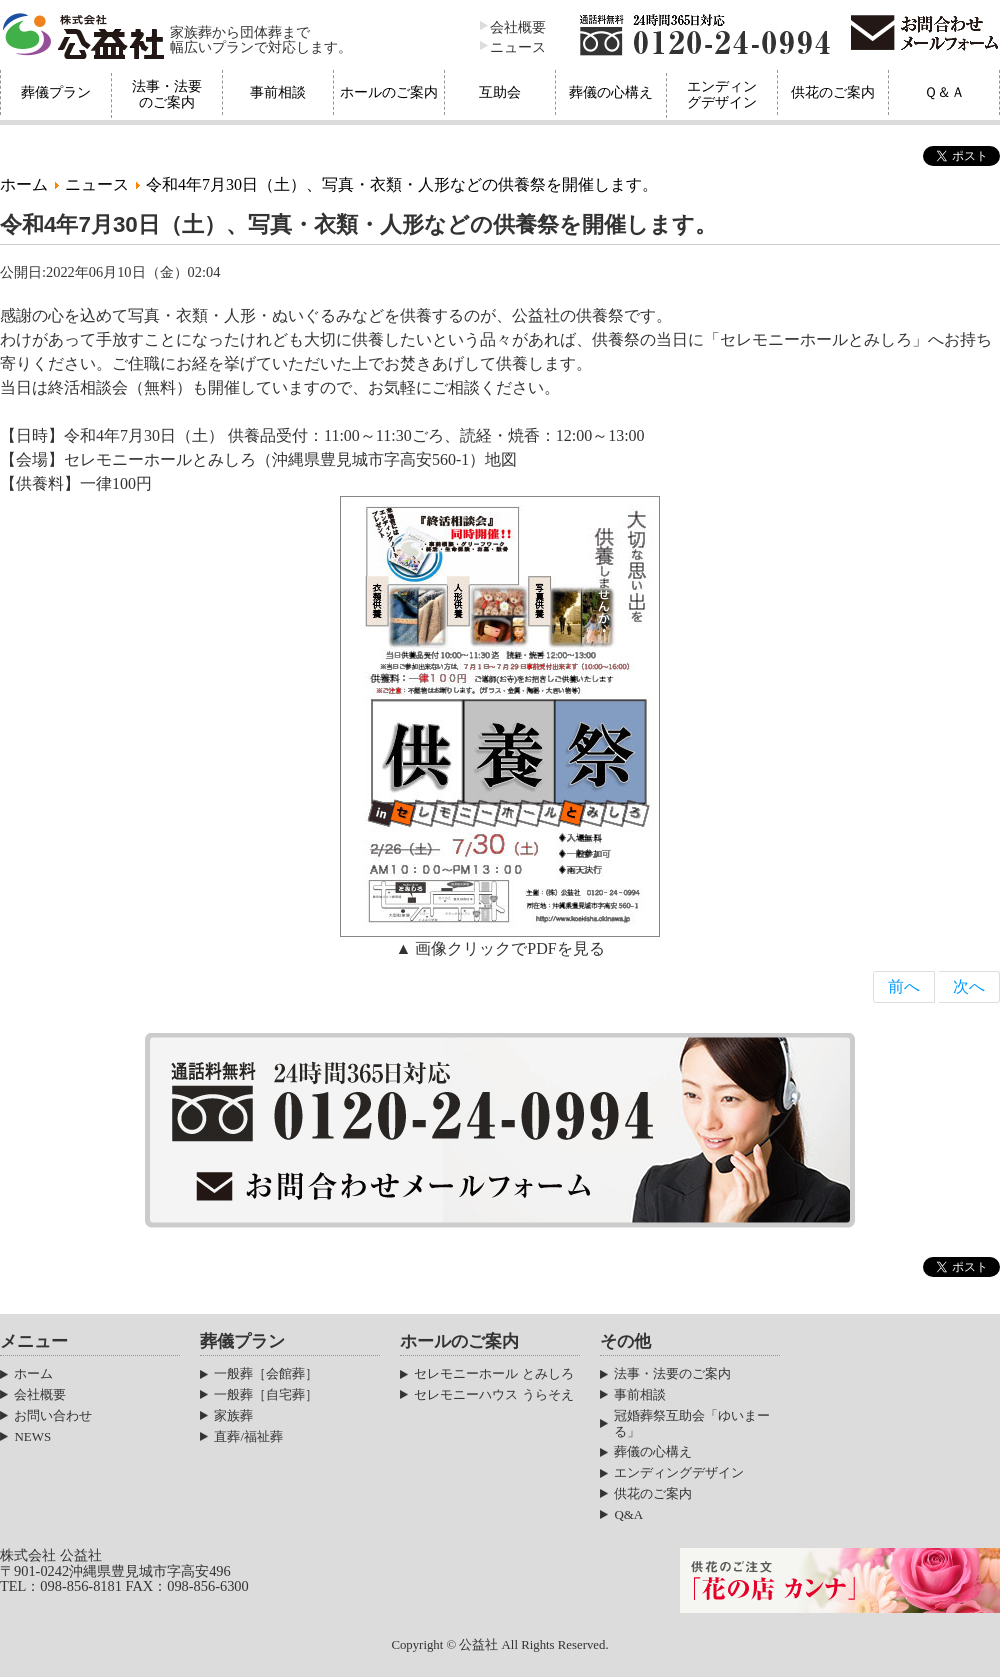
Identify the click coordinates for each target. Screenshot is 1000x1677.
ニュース (518, 47)
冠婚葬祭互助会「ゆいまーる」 (692, 1423)
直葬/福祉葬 (248, 1436)
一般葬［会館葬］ (266, 1373)
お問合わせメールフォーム (925, 35)
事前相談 (278, 92)
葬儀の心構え (611, 92)
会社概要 (518, 27)
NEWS (32, 1436)
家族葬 (233, 1415)
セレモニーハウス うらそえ (493, 1394)
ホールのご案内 (389, 92)
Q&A (628, 1514)
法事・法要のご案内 (167, 94)
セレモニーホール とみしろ (493, 1373)
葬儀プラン (56, 92)
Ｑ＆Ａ (944, 92)
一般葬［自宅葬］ (266, 1394)
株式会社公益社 (85, 35)
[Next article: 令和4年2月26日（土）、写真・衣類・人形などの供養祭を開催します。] (969, 987)
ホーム (24, 184)
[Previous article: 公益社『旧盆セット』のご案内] (904, 987)
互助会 (500, 92)
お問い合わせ (53, 1415)
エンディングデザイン (722, 94)
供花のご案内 (833, 92)
